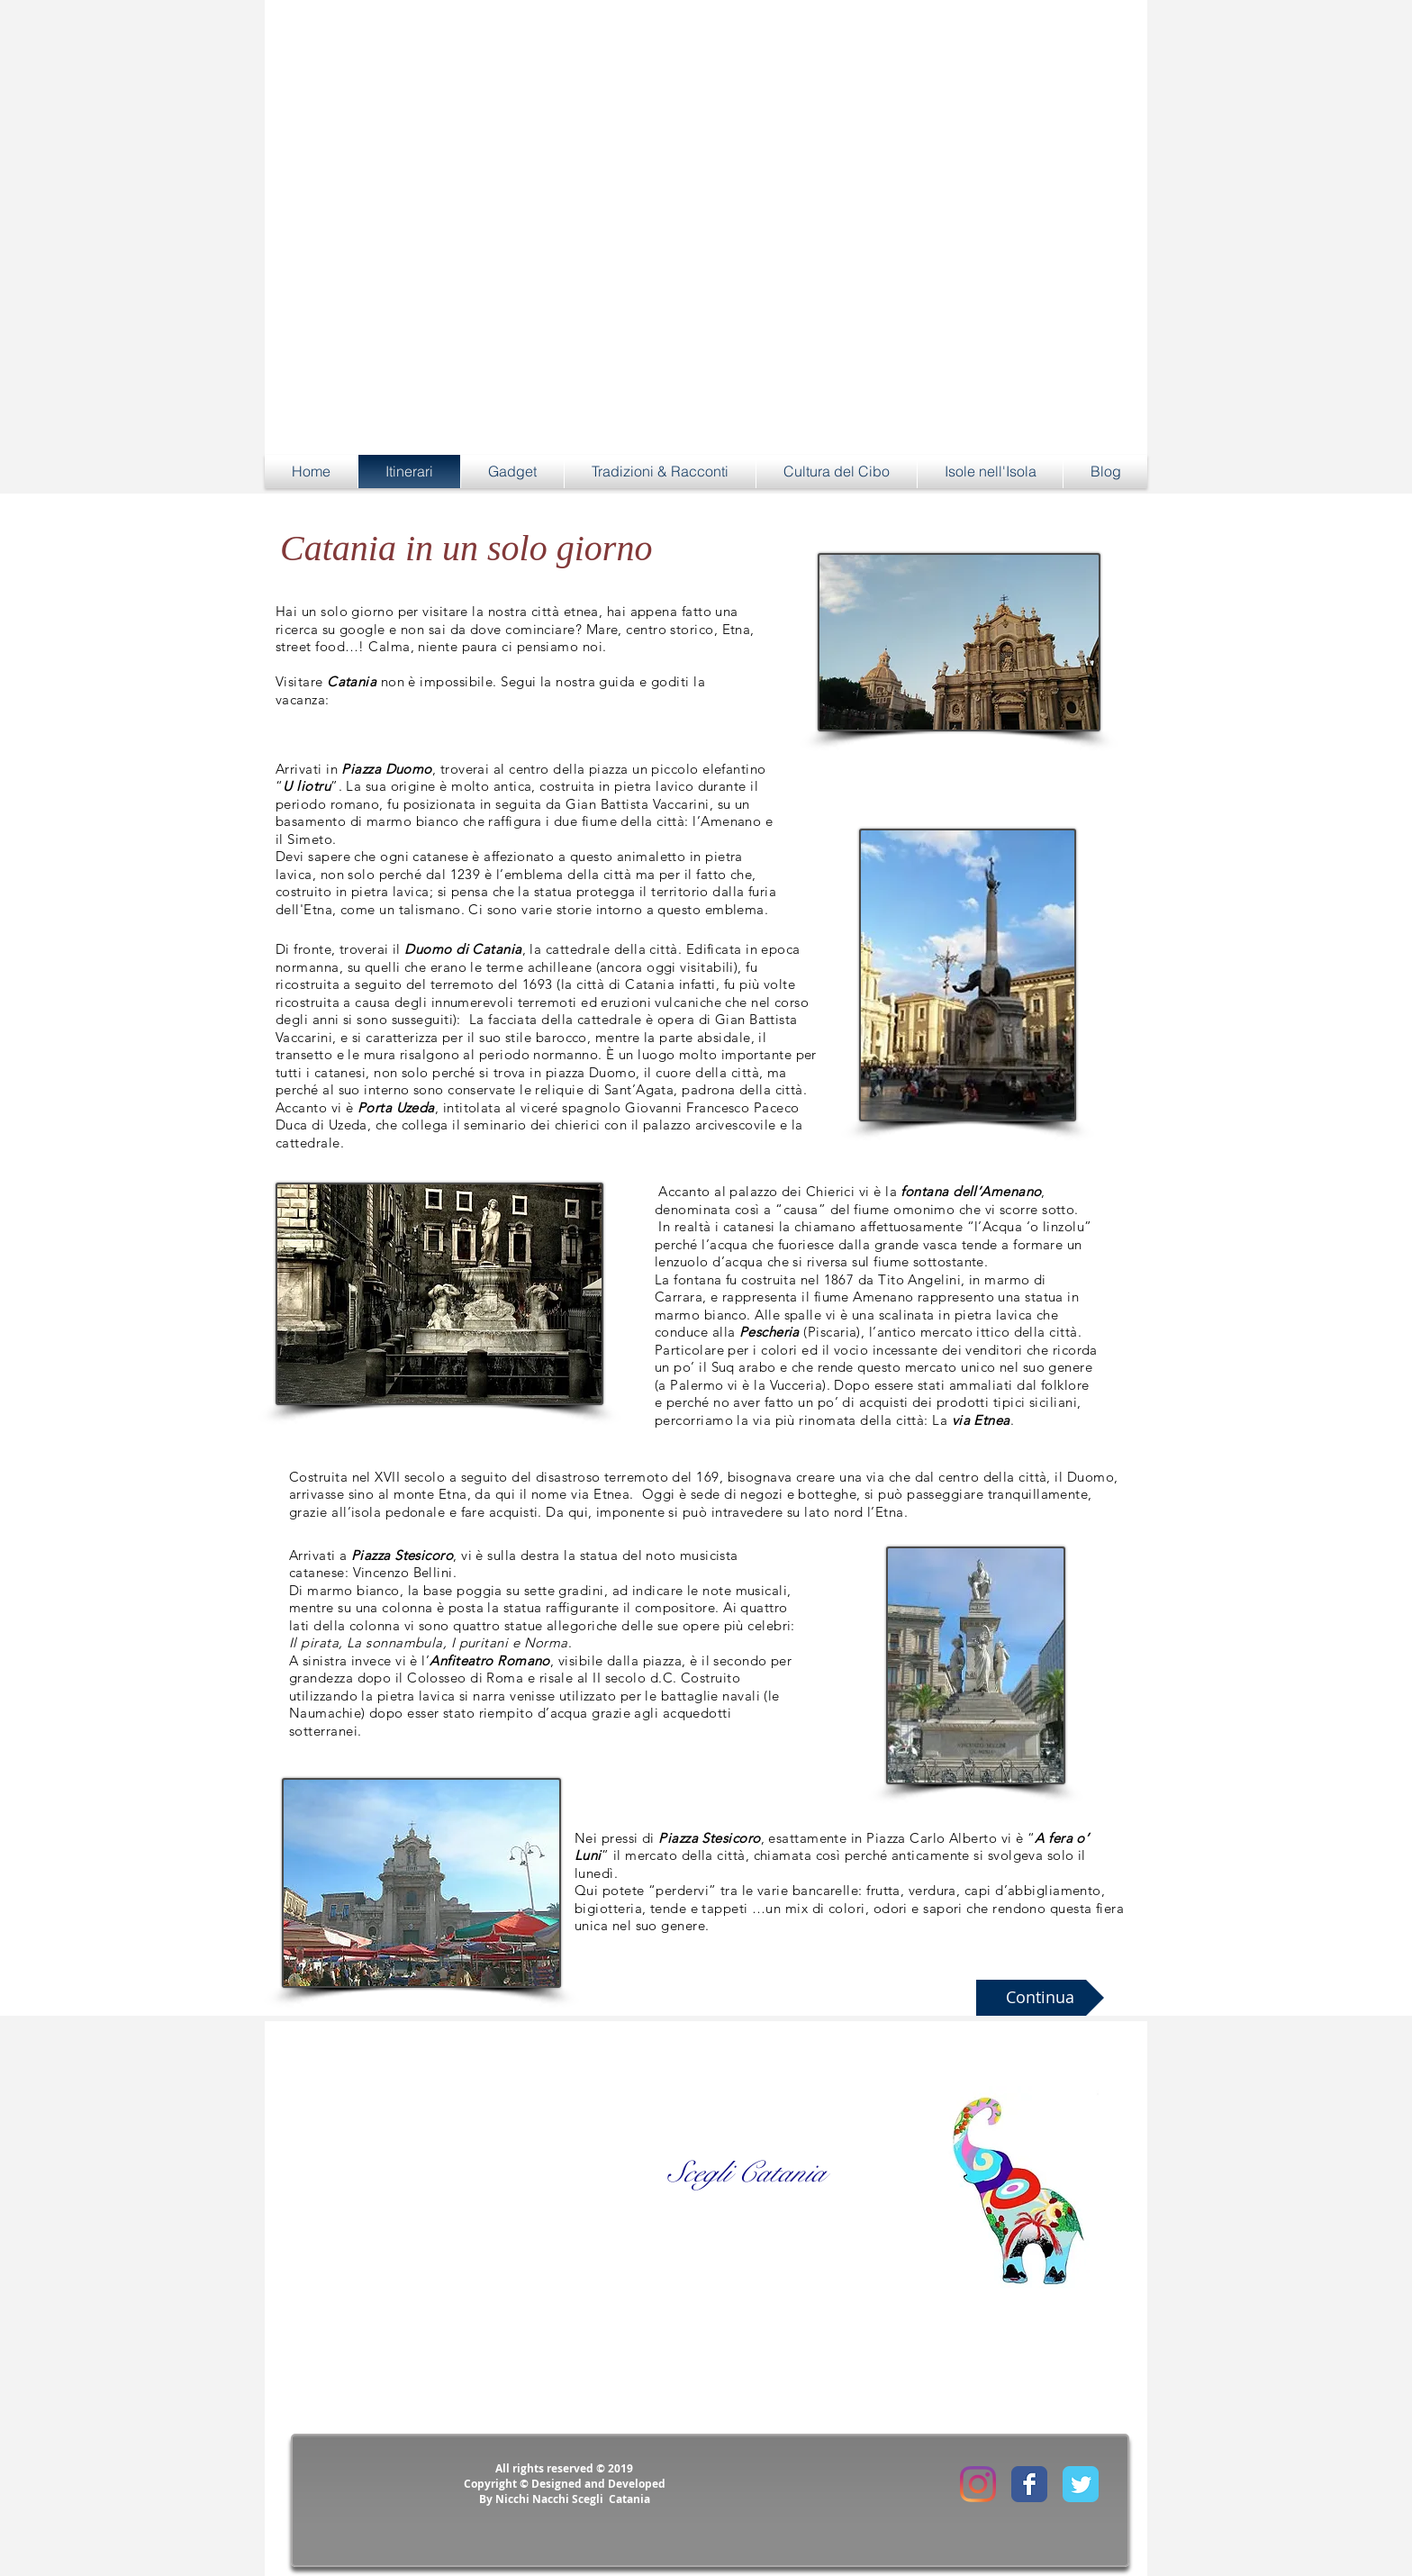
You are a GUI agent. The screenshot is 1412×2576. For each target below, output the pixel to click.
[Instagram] (978, 2484)
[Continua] (1040, 1998)
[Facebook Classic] (1029, 2484)
